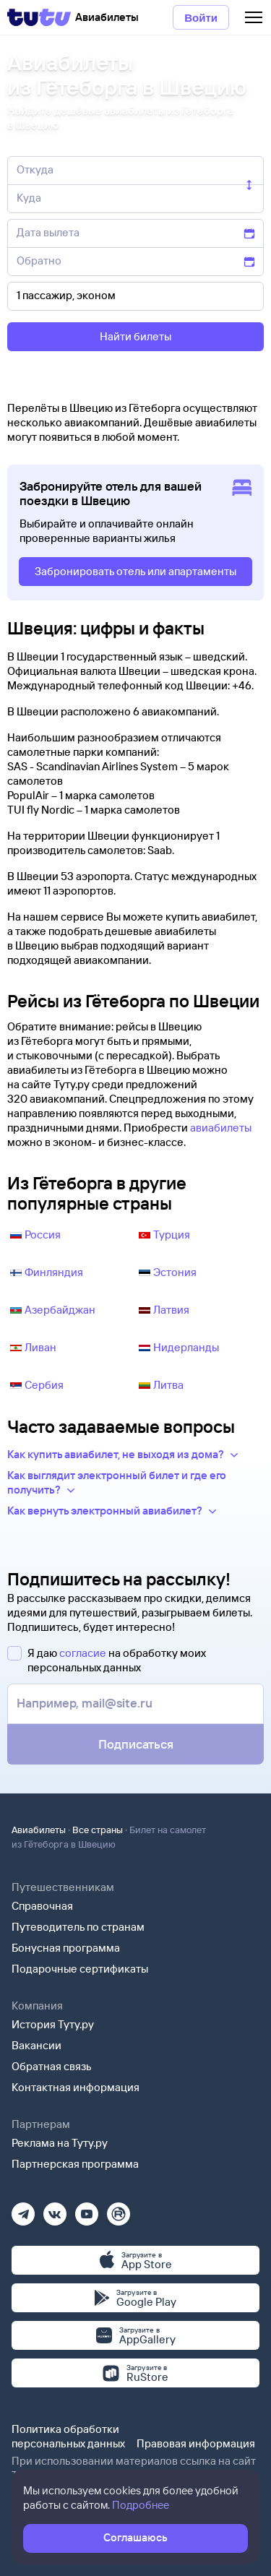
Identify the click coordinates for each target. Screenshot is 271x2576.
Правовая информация (196, 2443)
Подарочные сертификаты (80, 1969)
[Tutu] (39, 17)
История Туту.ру (53, 2024)
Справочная (42, 1906)
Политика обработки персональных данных (68, 2436)
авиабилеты (220, 1127)
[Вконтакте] (54, 2209)
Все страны (97, 1829)
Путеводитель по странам (78, 1927)
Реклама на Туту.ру (60, 2143)
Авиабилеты (39, 1829)
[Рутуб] (118, 2209)
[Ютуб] (86, 2209)
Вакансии (36, 2045)
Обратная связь (52, 2066)
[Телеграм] (23, 2209)
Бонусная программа (66, 1948)
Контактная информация (75, 2087)
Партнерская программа (75, 2164)
